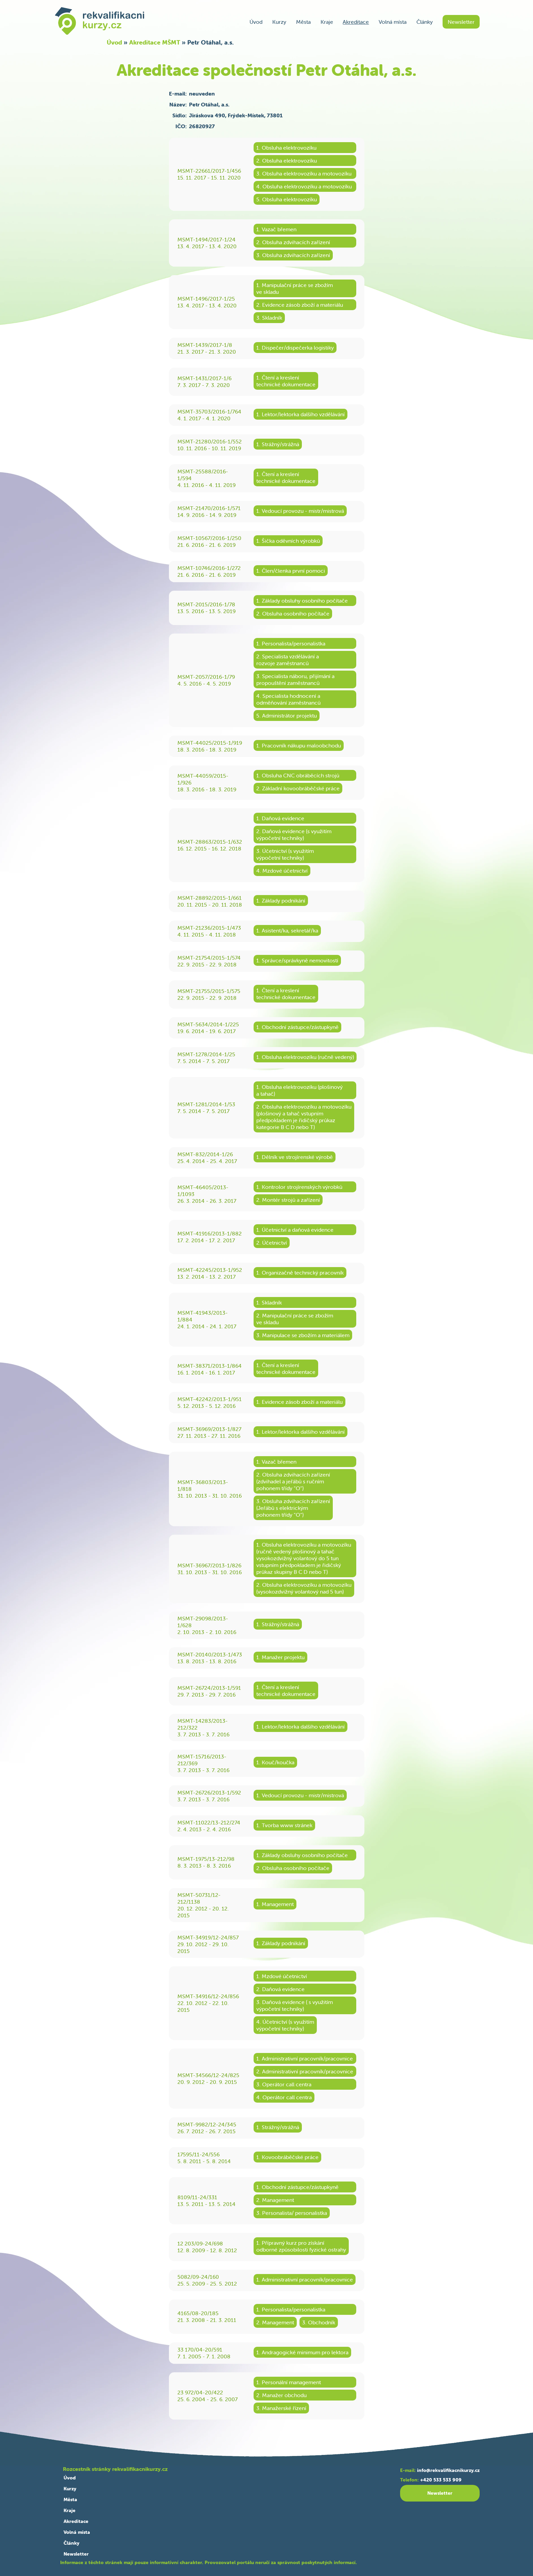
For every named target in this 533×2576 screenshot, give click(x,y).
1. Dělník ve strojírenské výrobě (294, 1157)
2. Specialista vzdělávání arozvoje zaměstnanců (287, 660)
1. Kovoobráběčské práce (287, 2157)
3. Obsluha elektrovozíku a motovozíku (303, 173)
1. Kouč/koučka (275, 1762)
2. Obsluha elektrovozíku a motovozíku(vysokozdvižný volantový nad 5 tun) (303, 1588)
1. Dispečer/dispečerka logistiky (295, 347)
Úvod (256, 21)
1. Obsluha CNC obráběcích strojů (297, 775)
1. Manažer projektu (280, 1657)
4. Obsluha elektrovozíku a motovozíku (304, 186)
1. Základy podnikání (280, 900)
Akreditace (356, 21)
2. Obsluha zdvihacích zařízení (293, 242)
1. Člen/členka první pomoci (290, 570)
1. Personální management (288, 2382)
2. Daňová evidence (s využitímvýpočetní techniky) (293, 834)
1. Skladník (269, 1302)
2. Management (275, 2199)
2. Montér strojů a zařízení (288, 1199)
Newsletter (461, 21)
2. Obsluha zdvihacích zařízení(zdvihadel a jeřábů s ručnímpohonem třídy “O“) (293, 1481)
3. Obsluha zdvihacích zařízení (293, 255)
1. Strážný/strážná (277, 444)
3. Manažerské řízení (281, 2408)
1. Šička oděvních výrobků (288, 540)
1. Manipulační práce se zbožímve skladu (294, 288)
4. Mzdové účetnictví (282, 870)
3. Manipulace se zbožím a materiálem (302, 1335)
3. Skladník (269, 317)
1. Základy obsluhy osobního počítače (302, 600)
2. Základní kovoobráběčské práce (298, 788)
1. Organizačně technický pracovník (300, 1272)
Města (303, 21)
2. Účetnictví (271, 1242)
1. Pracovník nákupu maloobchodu (298, 745)
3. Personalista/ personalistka (291, 2212)
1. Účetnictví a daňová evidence (294, 1229)
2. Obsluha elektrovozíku (286, 160)
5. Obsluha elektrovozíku (286, 199)
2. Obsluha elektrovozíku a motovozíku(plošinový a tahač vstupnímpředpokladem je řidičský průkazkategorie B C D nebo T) (303, 1116)
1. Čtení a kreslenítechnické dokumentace (285, 381)
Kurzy (279, 21)
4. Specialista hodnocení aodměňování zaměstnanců (288, 699)
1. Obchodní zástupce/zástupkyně (297, 1027)
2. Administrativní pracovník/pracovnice (304, 2071)
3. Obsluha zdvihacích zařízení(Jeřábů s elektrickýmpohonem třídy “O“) (293, 1508)
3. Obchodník (318, 2322)
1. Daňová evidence (280, 818)
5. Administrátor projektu (286, 715)
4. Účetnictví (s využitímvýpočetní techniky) (285, 2025)
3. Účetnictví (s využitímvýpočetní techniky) (285, 854)
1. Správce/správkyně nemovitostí (297, 960)
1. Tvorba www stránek (284, 1825)
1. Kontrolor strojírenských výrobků (299, 1186)
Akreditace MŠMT (154, 42)
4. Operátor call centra (284, 2097)
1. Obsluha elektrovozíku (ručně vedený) (305, 1057)
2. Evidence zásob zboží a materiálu (299, 304)
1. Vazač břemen (276, 229)
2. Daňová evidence (280, 1989)
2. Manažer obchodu (281, 2395)
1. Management (275, 1904)
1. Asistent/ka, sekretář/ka (287, 930)
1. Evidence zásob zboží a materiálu (299, 1401)
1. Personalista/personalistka (290, 643)
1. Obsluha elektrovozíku (286, 147)
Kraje (327, 21)
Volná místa (393, 21)
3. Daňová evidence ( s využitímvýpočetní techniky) (294, 2005)
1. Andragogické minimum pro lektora (302, 2352)
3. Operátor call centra (283, 2084)
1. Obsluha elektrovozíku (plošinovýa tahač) (299, 1090)
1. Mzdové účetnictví (281, 1976)
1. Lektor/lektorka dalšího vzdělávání (300, 414)
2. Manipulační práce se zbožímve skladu (294, 1319)
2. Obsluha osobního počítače (292, 613)
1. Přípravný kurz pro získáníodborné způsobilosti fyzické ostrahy (301, 2246)
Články (424, 21)
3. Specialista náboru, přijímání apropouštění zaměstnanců (295, 679)
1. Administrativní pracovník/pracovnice (304, 2058)
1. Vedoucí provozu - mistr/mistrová (300, 510)
